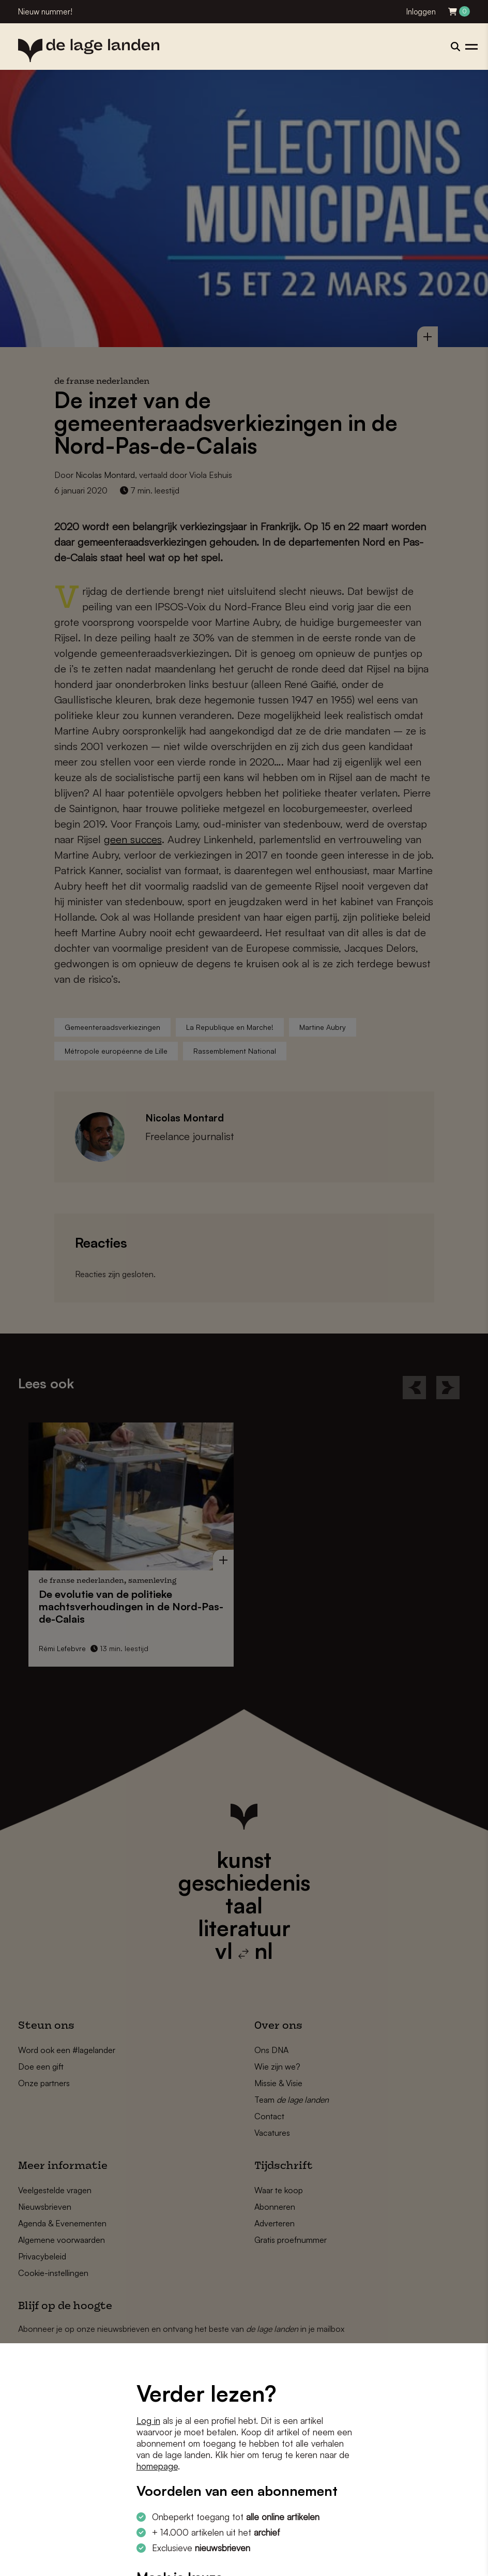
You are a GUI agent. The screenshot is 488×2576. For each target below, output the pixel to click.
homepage (157, 2466)
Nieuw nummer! (45, 12)
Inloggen (421, 12)
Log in (148, 2420)
